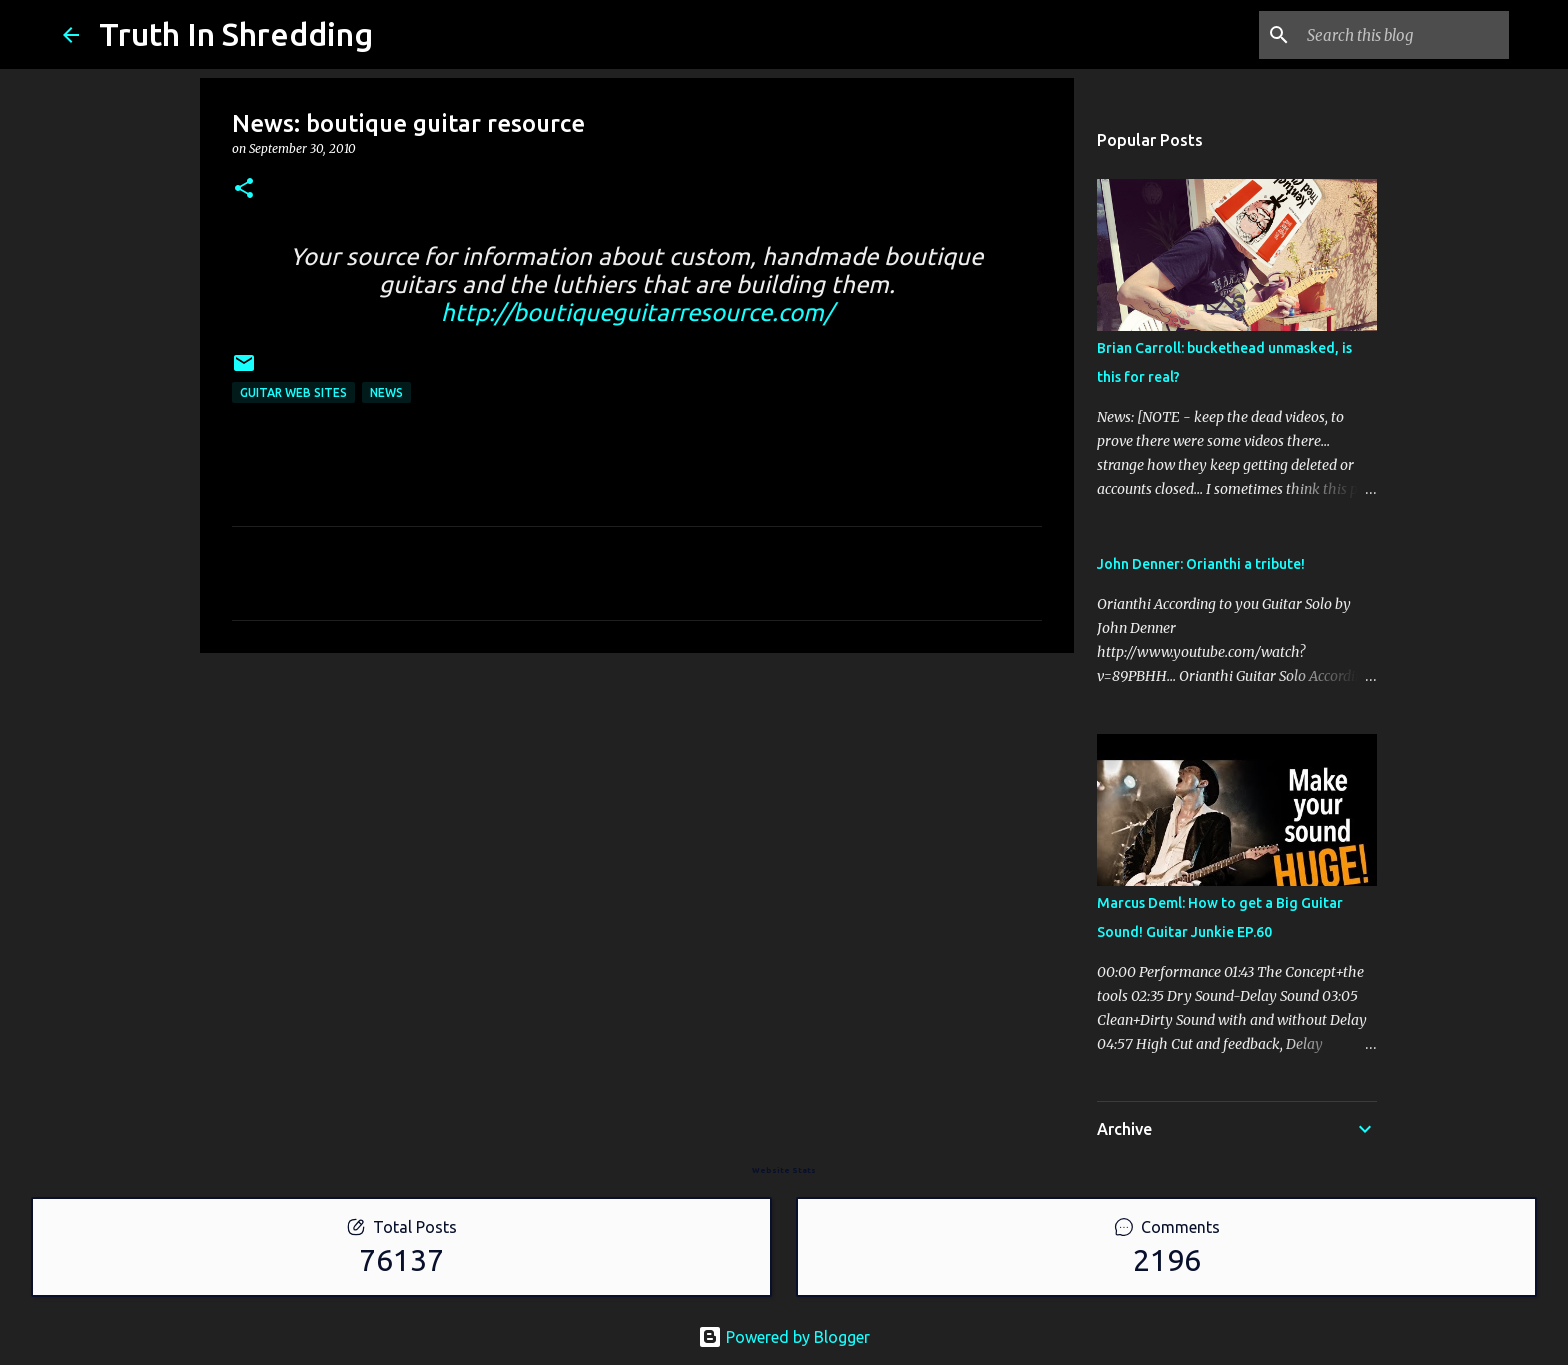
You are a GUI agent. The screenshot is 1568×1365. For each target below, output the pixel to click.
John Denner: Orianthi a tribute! (1201, 564)
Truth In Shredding (236, 34)
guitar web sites (293, 392)
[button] (244, 189)
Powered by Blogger (784, 1337)
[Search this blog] (1404, 35)
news (386, 392)
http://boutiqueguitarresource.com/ (637, 312)
